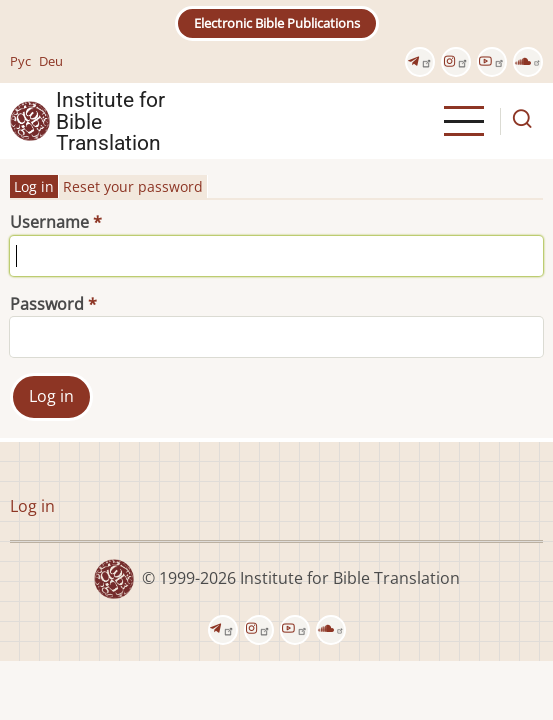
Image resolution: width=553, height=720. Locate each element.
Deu (51, 61)
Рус (20, 61)
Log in (34, 186)
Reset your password (133, 186)
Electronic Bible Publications (277, 23)
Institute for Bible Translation (110, 121)
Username (49, 222)
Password (47, 304)
